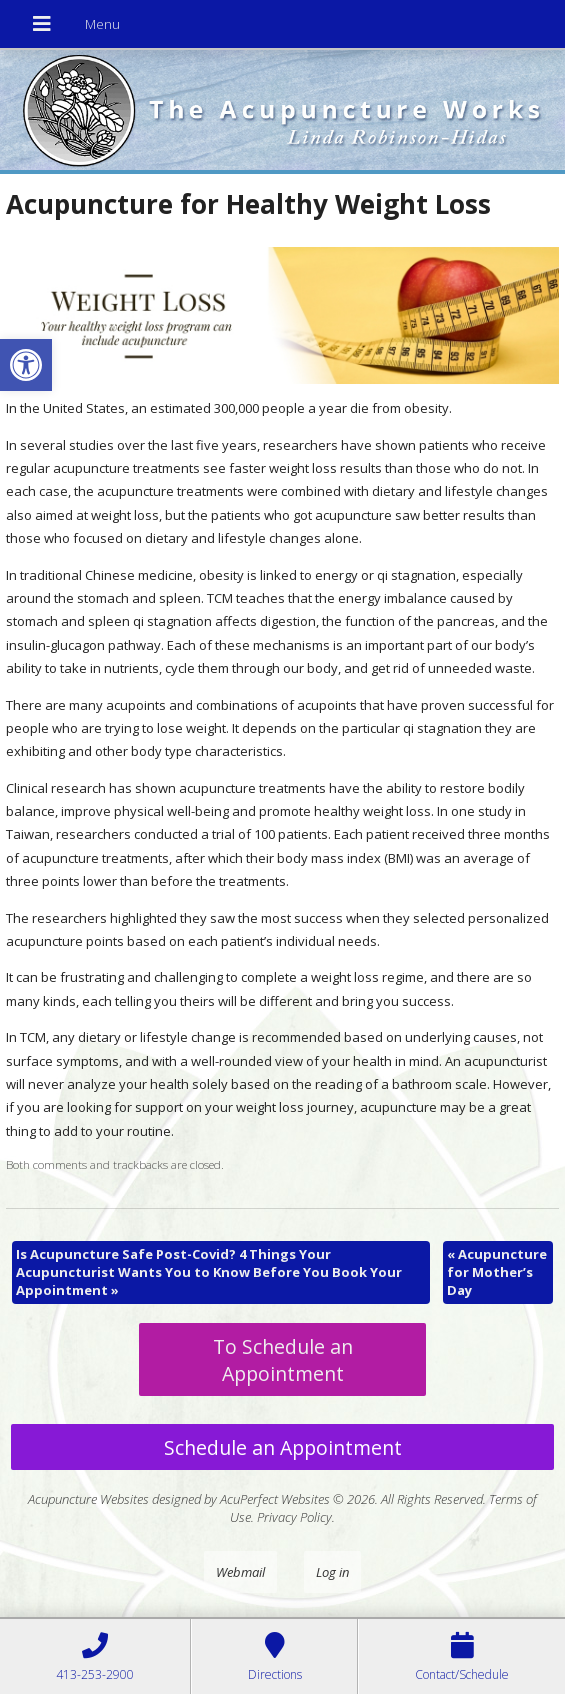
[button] (26, 365)
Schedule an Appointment (283, 1447)
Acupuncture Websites (88, 1499)
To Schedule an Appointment (283, 1360)
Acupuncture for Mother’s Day (497, 1272)
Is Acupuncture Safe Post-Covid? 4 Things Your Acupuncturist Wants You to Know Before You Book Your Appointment (209, 1272)
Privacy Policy (294, 1517)
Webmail (240, 1572)
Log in (332, 1572)
